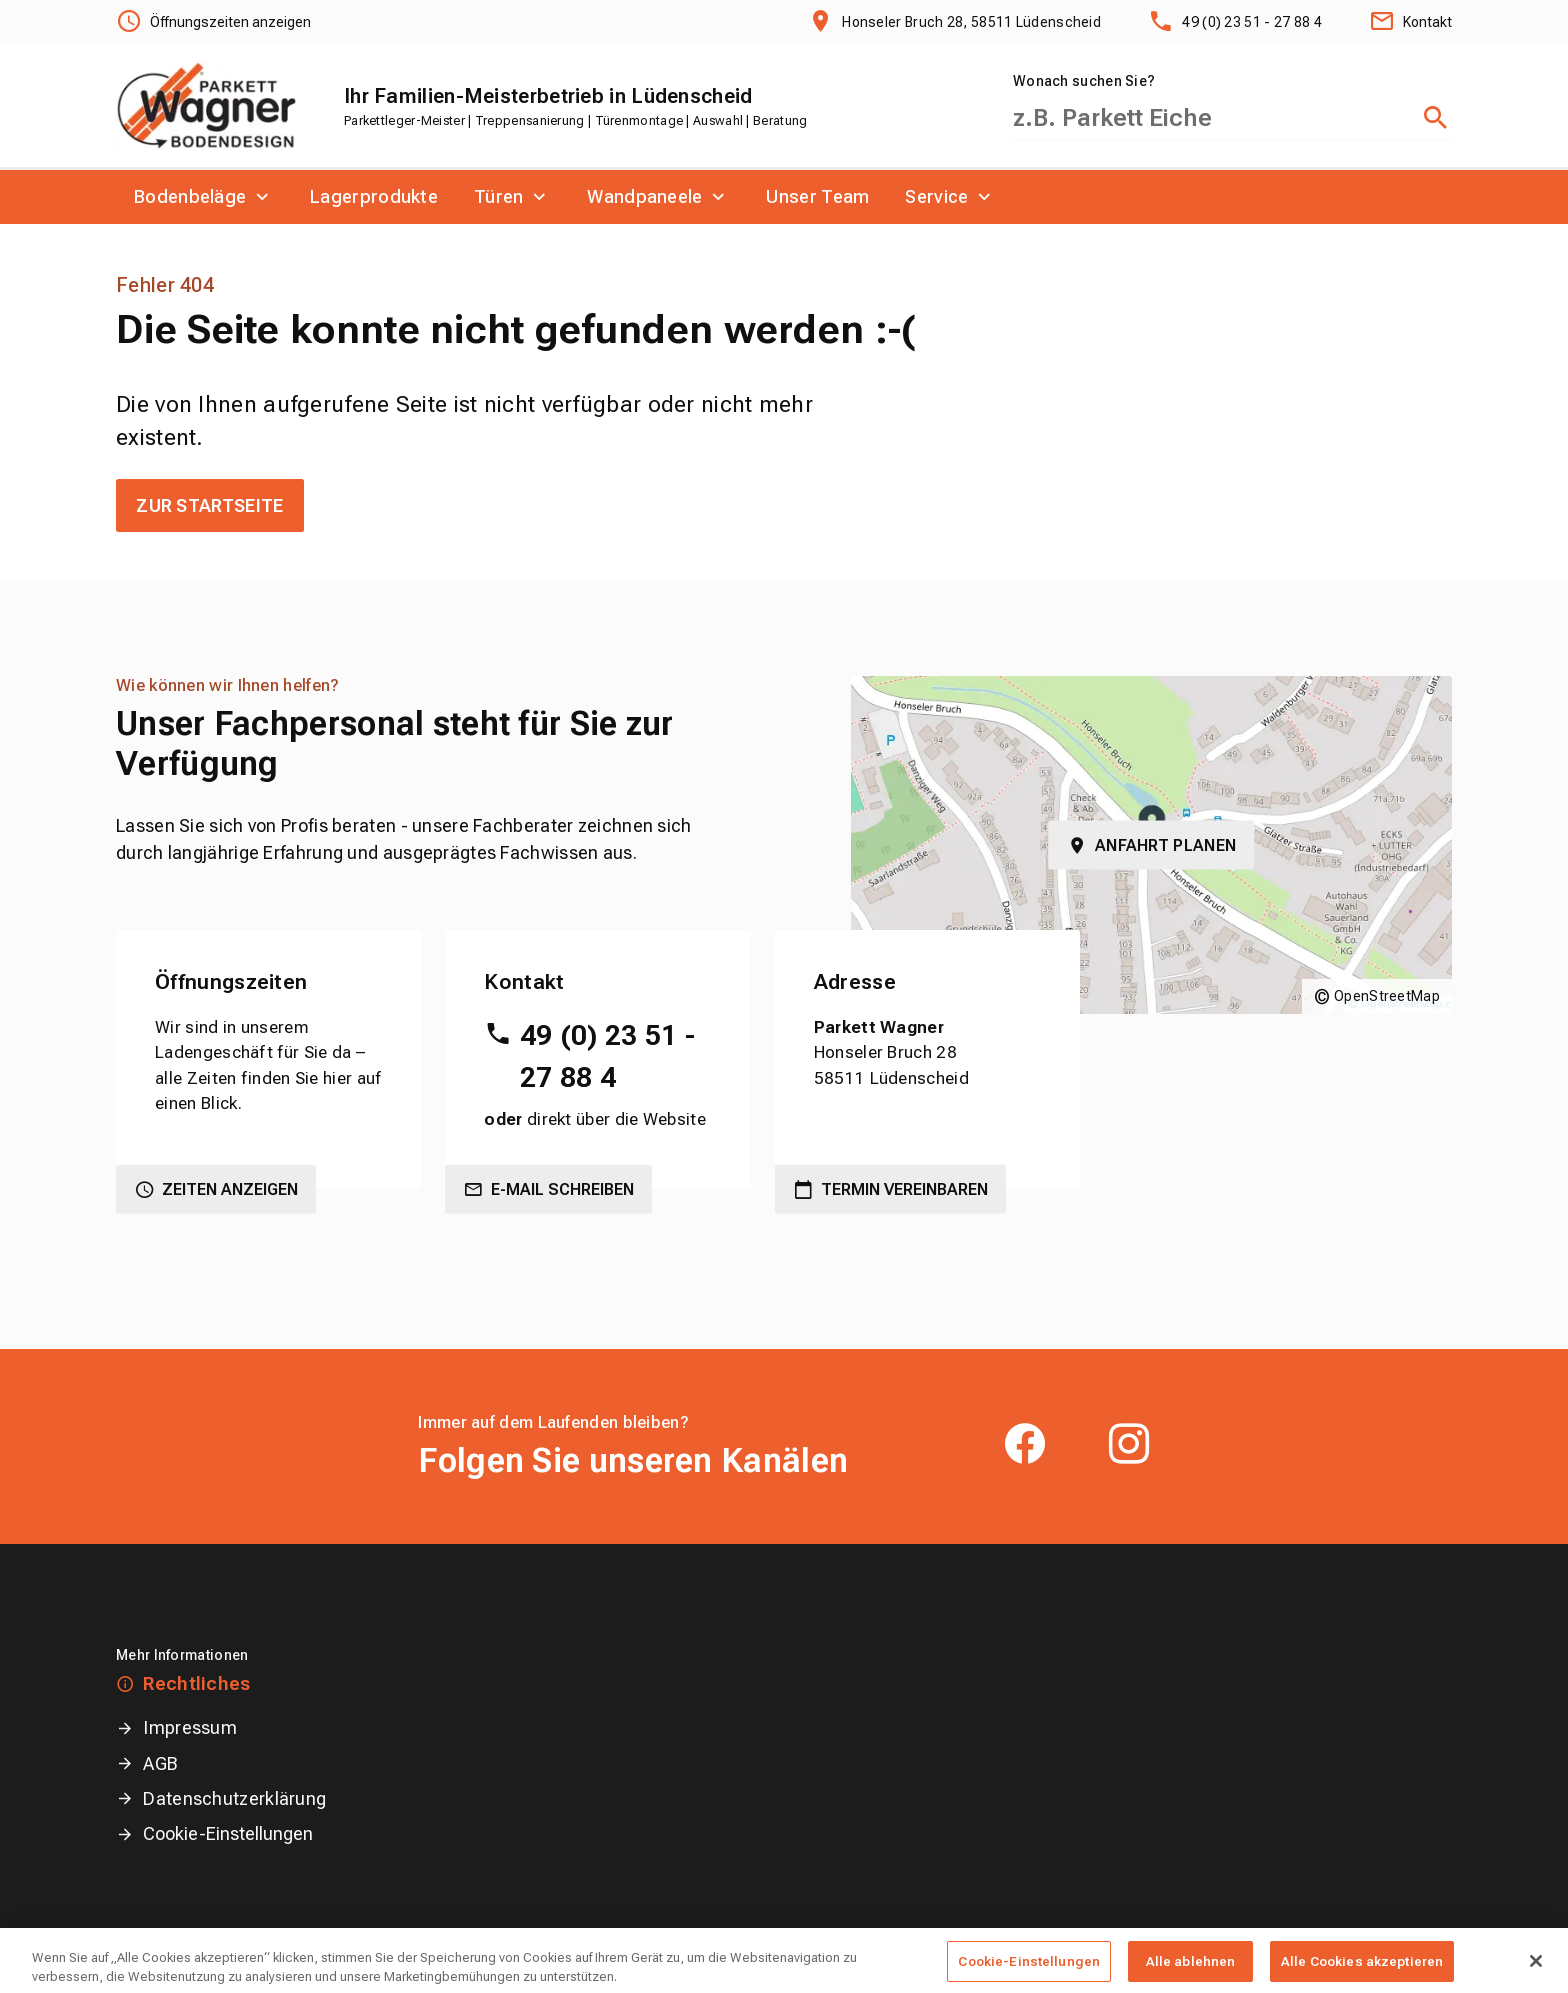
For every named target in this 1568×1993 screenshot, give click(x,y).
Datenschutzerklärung (234, 1798)
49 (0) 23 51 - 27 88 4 (607, 1056)
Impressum (190, 1727)
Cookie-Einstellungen (228, 1833)
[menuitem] (204, 197)
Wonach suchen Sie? (1084, 81)
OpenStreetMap (1387, 996)
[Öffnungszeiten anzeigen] (213, 22)
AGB (160, 1763)
